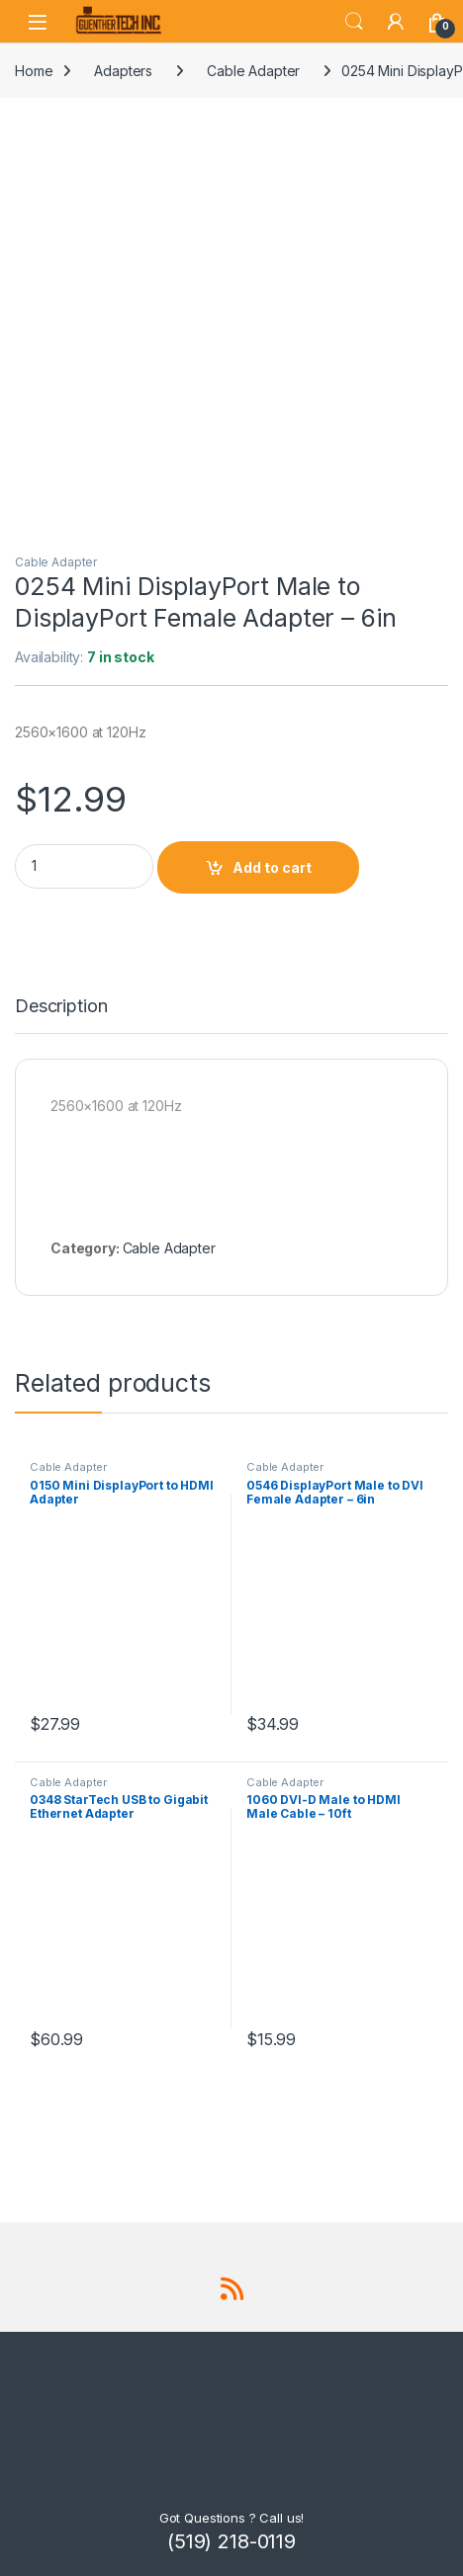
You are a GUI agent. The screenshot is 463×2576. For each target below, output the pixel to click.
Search (354, 22)
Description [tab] (61, 1006)
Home (33, 70)
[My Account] (396, 22)
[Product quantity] (84, 866)
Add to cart (272, 867)
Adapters (123, 70)
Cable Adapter (253, 70)
